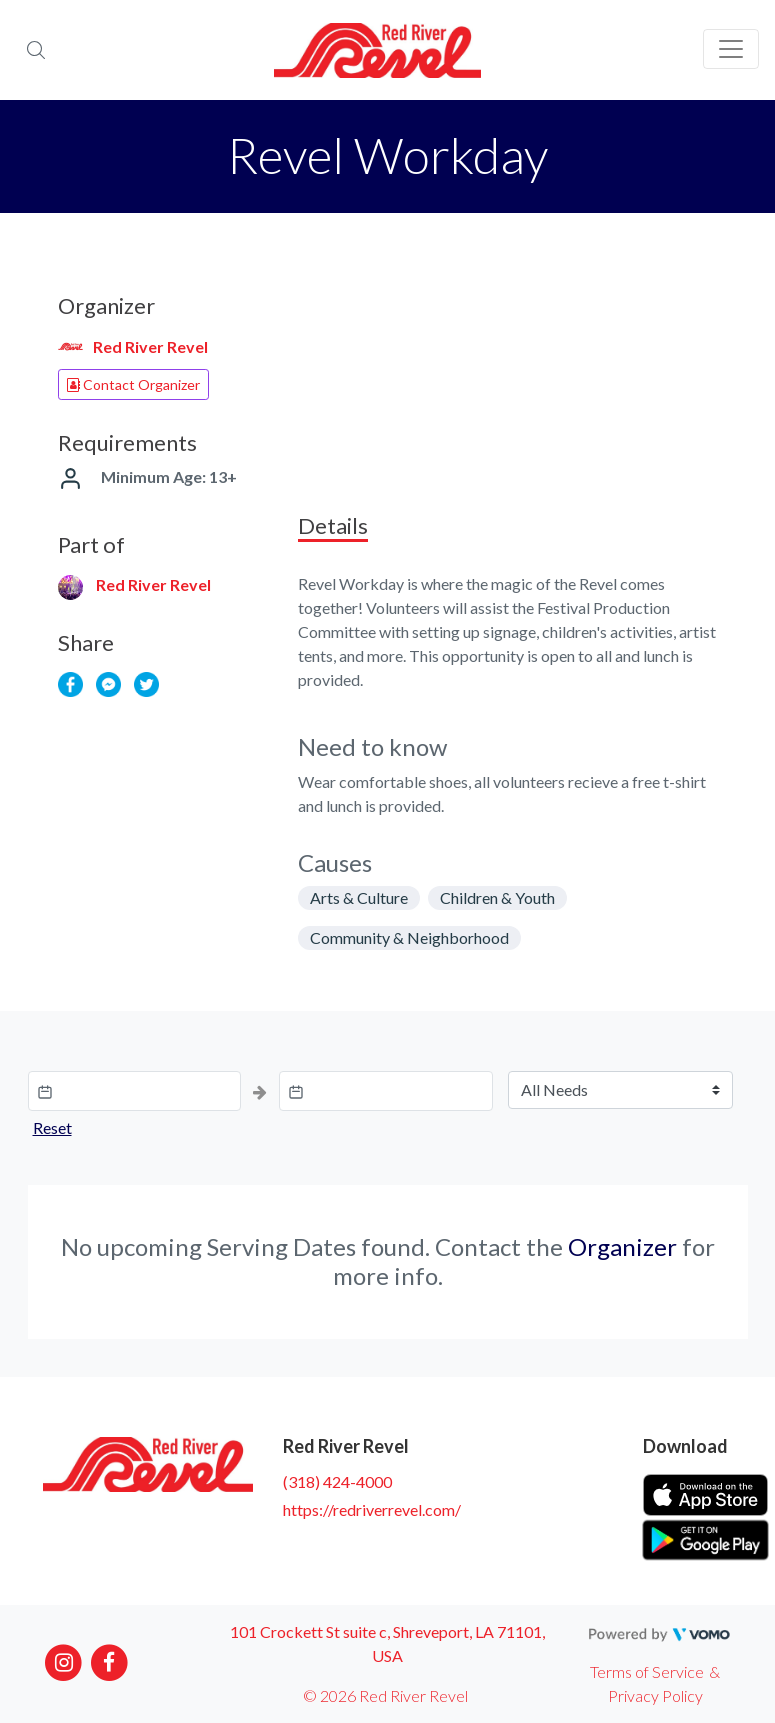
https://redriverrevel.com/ (372, 1509)
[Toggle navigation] (731, 49)
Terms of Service (647, 1671)
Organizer (622, 1246)
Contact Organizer (133, 384)
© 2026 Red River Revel (385, 1695)
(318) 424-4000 (337, 1481)
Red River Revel (150, 346)
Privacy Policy (655, 1695)
